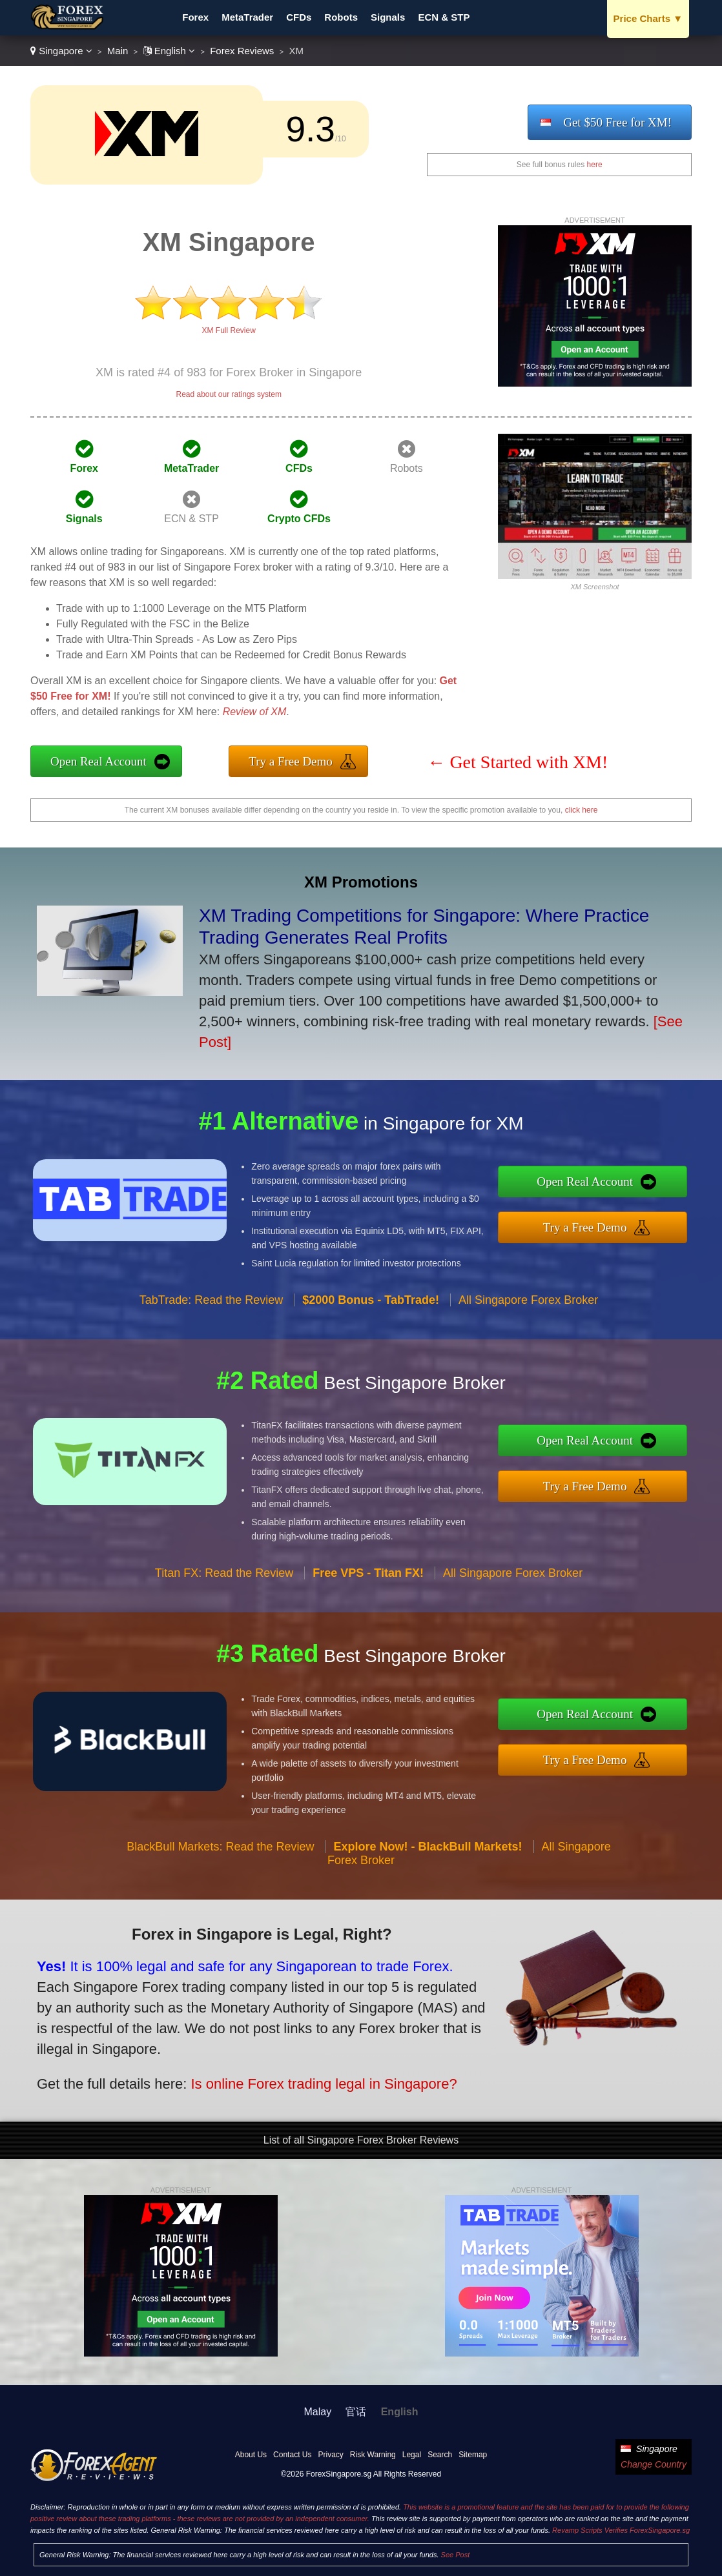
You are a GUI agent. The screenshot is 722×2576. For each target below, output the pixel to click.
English (169, 50)
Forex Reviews (242, 50)
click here (581, 810)
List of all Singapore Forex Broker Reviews (361, 2140)
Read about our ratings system (228, 394)
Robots (341, 17)
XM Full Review (229, 330)
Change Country (653, 2464)
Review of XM (255, 711)
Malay (318, 2411)
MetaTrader (247, 17)
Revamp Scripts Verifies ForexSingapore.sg (621, 2530)
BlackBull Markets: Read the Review (220, 1857)
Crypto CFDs (299, 518)
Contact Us (292, 2454)
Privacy (330, 2454)
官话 (356, 2411)
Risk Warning (373, 2454)
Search (440, 2454)
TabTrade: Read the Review (211, 1309)
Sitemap (473, 2454)
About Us (251, 2454)
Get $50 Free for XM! (617, 122)
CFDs (298, 17)
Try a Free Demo (291, 761)
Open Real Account (98, 761)
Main (118, 50)
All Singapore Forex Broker (528, 1309)
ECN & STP (443, 17)
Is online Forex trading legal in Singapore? (310, 2078)
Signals (388, 17)
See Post (455, 2555)
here (595, 164)
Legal (411, 2454)
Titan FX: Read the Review (224, 1583)
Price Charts (648, 18)
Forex (195, 17)
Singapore (61, 50)
